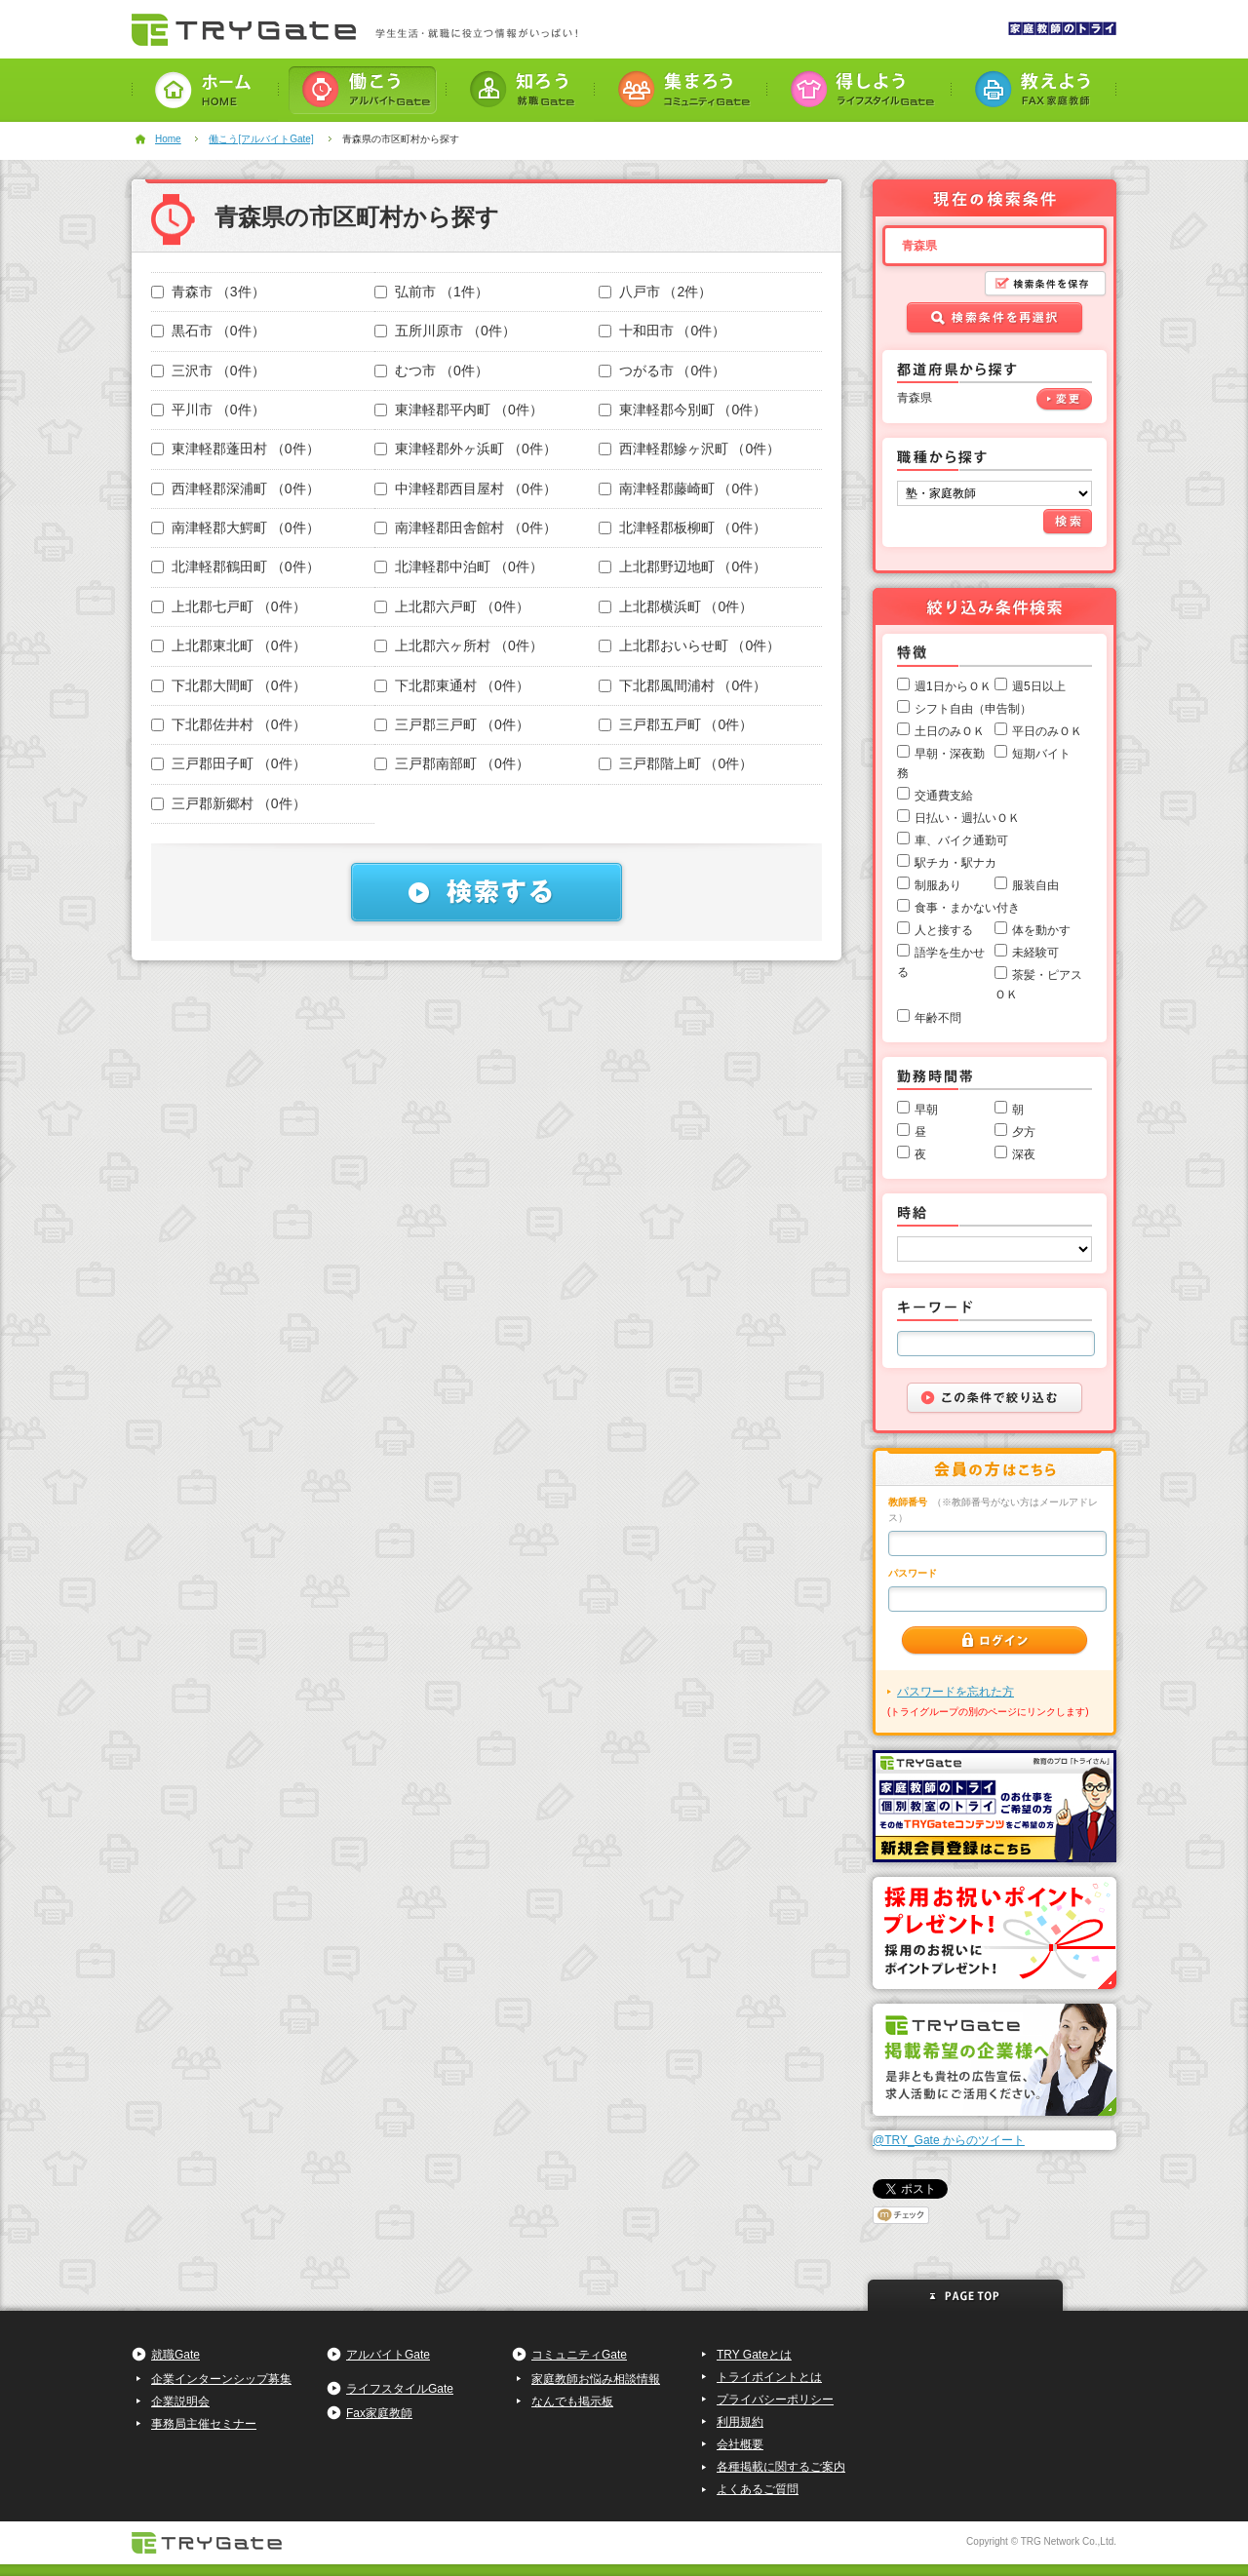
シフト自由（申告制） (973, 709)
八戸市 (656, 291)
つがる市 (662, 370)
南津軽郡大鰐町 (235, 527)
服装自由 (1035, 885)
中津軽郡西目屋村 (465, 488)
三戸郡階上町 (676, 763)
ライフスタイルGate (399, 2389)
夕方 (1023, 1132)
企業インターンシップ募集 (221, 2379)
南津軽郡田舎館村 (465, 527)
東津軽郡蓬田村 (235, 448)
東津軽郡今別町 (683, 409)
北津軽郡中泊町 (458, 566)
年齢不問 (938, 1018)
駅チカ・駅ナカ (955, 863)
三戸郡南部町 (451, 763)
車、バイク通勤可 (961, 840)
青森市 (208, 291)
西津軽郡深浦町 (235, 488)
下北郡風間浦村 (683, 685)
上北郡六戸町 (451, 606)
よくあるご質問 (758, 2489)
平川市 (208, 409)
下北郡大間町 (228, 685)
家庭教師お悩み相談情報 (595, 2379)
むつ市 (431, 370)
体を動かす (1041, 930)
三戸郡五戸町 (676, 724)
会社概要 (740, 2444)
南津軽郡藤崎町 (683, 488)
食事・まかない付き (967, 908)
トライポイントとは (769, 2377)
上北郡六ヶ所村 (458, 645)
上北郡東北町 (228, 645)
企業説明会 (180, 2401)
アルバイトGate (388, 2354)
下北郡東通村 (451, 685)
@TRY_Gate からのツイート (949, 2140)
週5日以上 (1039, 686)
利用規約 (740, 2422)
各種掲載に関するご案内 (781, 2467)
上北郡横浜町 (676, 606)
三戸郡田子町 (228, 763)
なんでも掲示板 (572, 2401)
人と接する (944, 930)
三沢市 (208, 370)
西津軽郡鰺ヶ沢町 (690, 448)
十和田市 (662, 330)
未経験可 (1035, 952)
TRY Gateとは (754, 2354)
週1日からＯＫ (953, 686)
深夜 (1023, 1154)
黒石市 (208, 330)
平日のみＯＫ (1047, 731)
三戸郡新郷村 (228, 803)
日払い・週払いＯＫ (967, 818)
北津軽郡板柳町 (683, 527)
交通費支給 (944, 795)
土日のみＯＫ (950, 731)
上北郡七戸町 (228, 606)
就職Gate (175, 2354)
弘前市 (431, 291)
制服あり (938, 885)
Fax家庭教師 (379, 2413)
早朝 (926, 1109)
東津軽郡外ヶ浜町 (465, 448)
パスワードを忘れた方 (955, 1691)
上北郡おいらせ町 (690, 645)
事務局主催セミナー (203, 2424)
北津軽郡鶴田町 (235, 566)
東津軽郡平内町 (458, 409)
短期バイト (1041, 754)
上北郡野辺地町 (683, 566)
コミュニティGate (579, 2354)
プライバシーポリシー (775, 2399)
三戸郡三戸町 (451, 724)
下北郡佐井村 (228, 724)
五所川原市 (445, 330)
